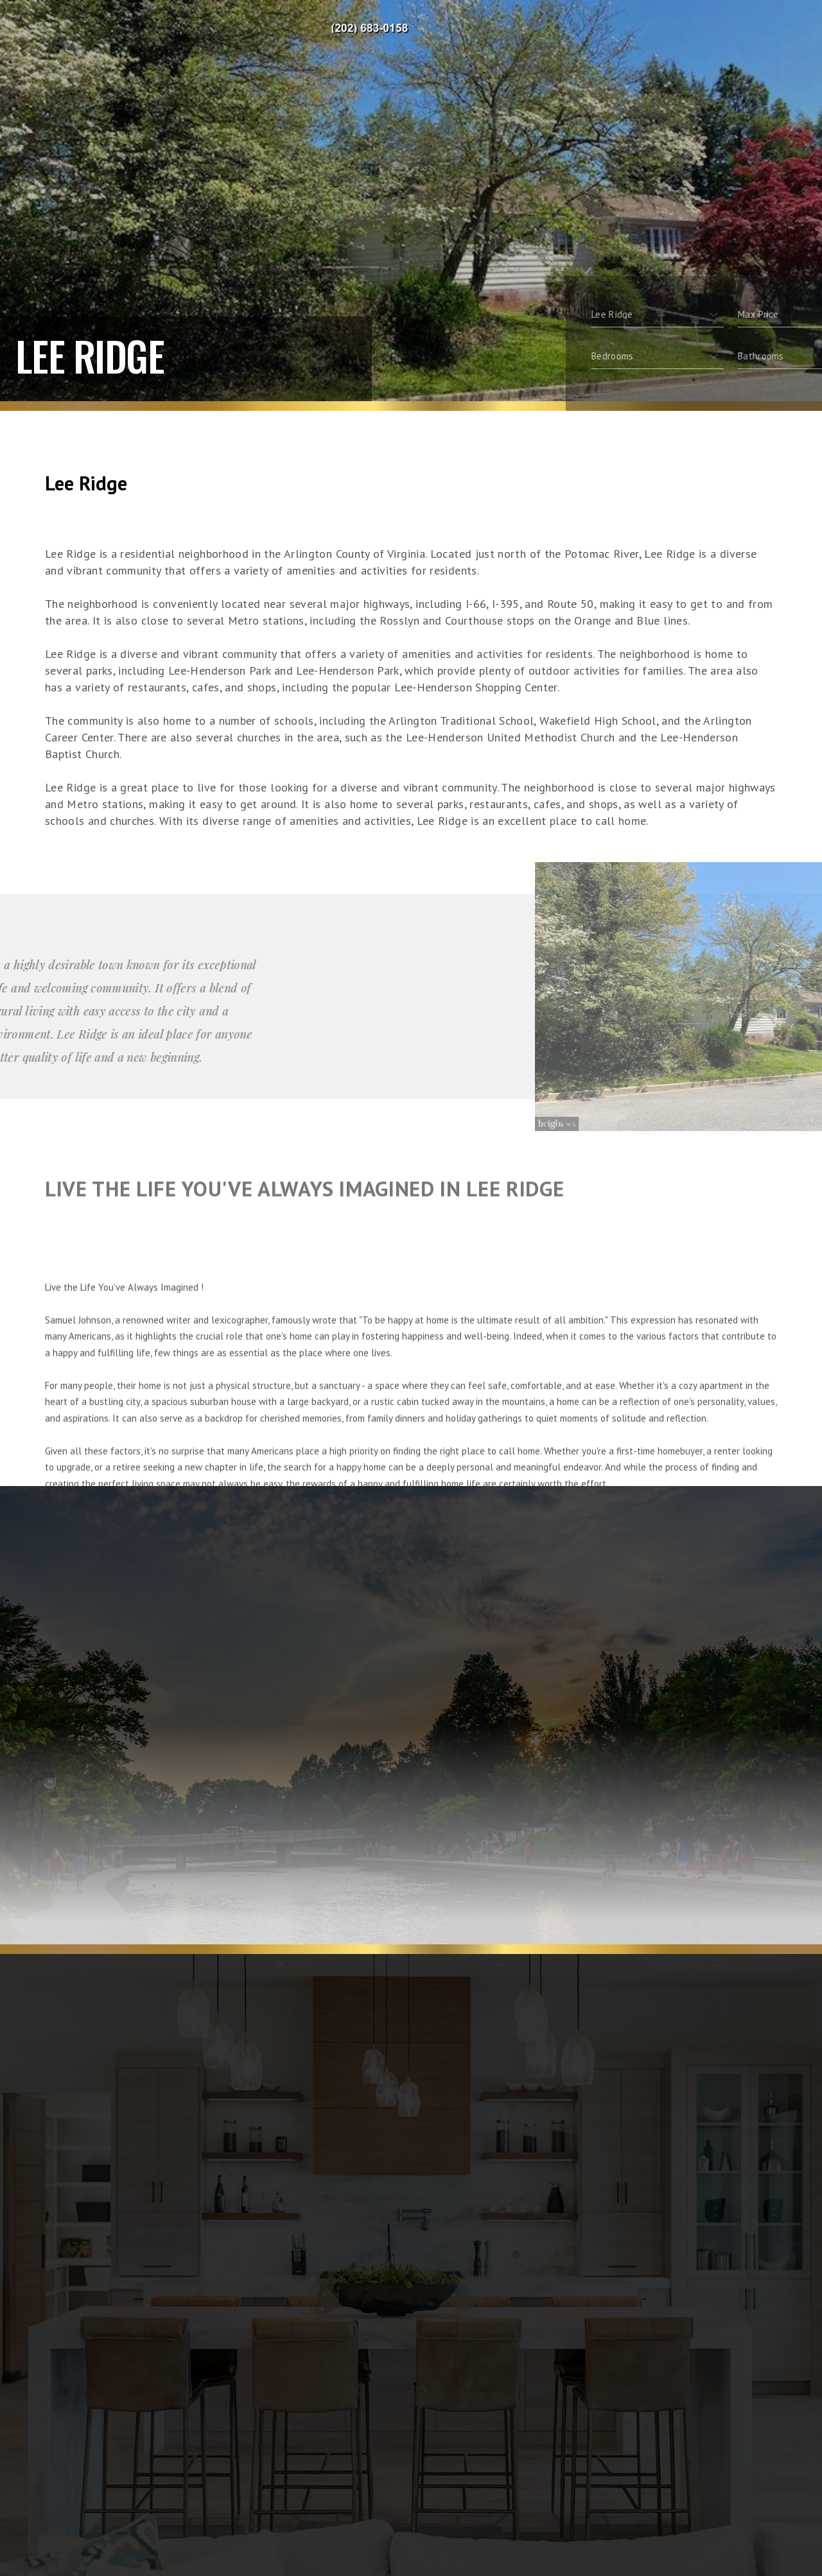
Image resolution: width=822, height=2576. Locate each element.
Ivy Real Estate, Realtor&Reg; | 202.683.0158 (377, 29)
